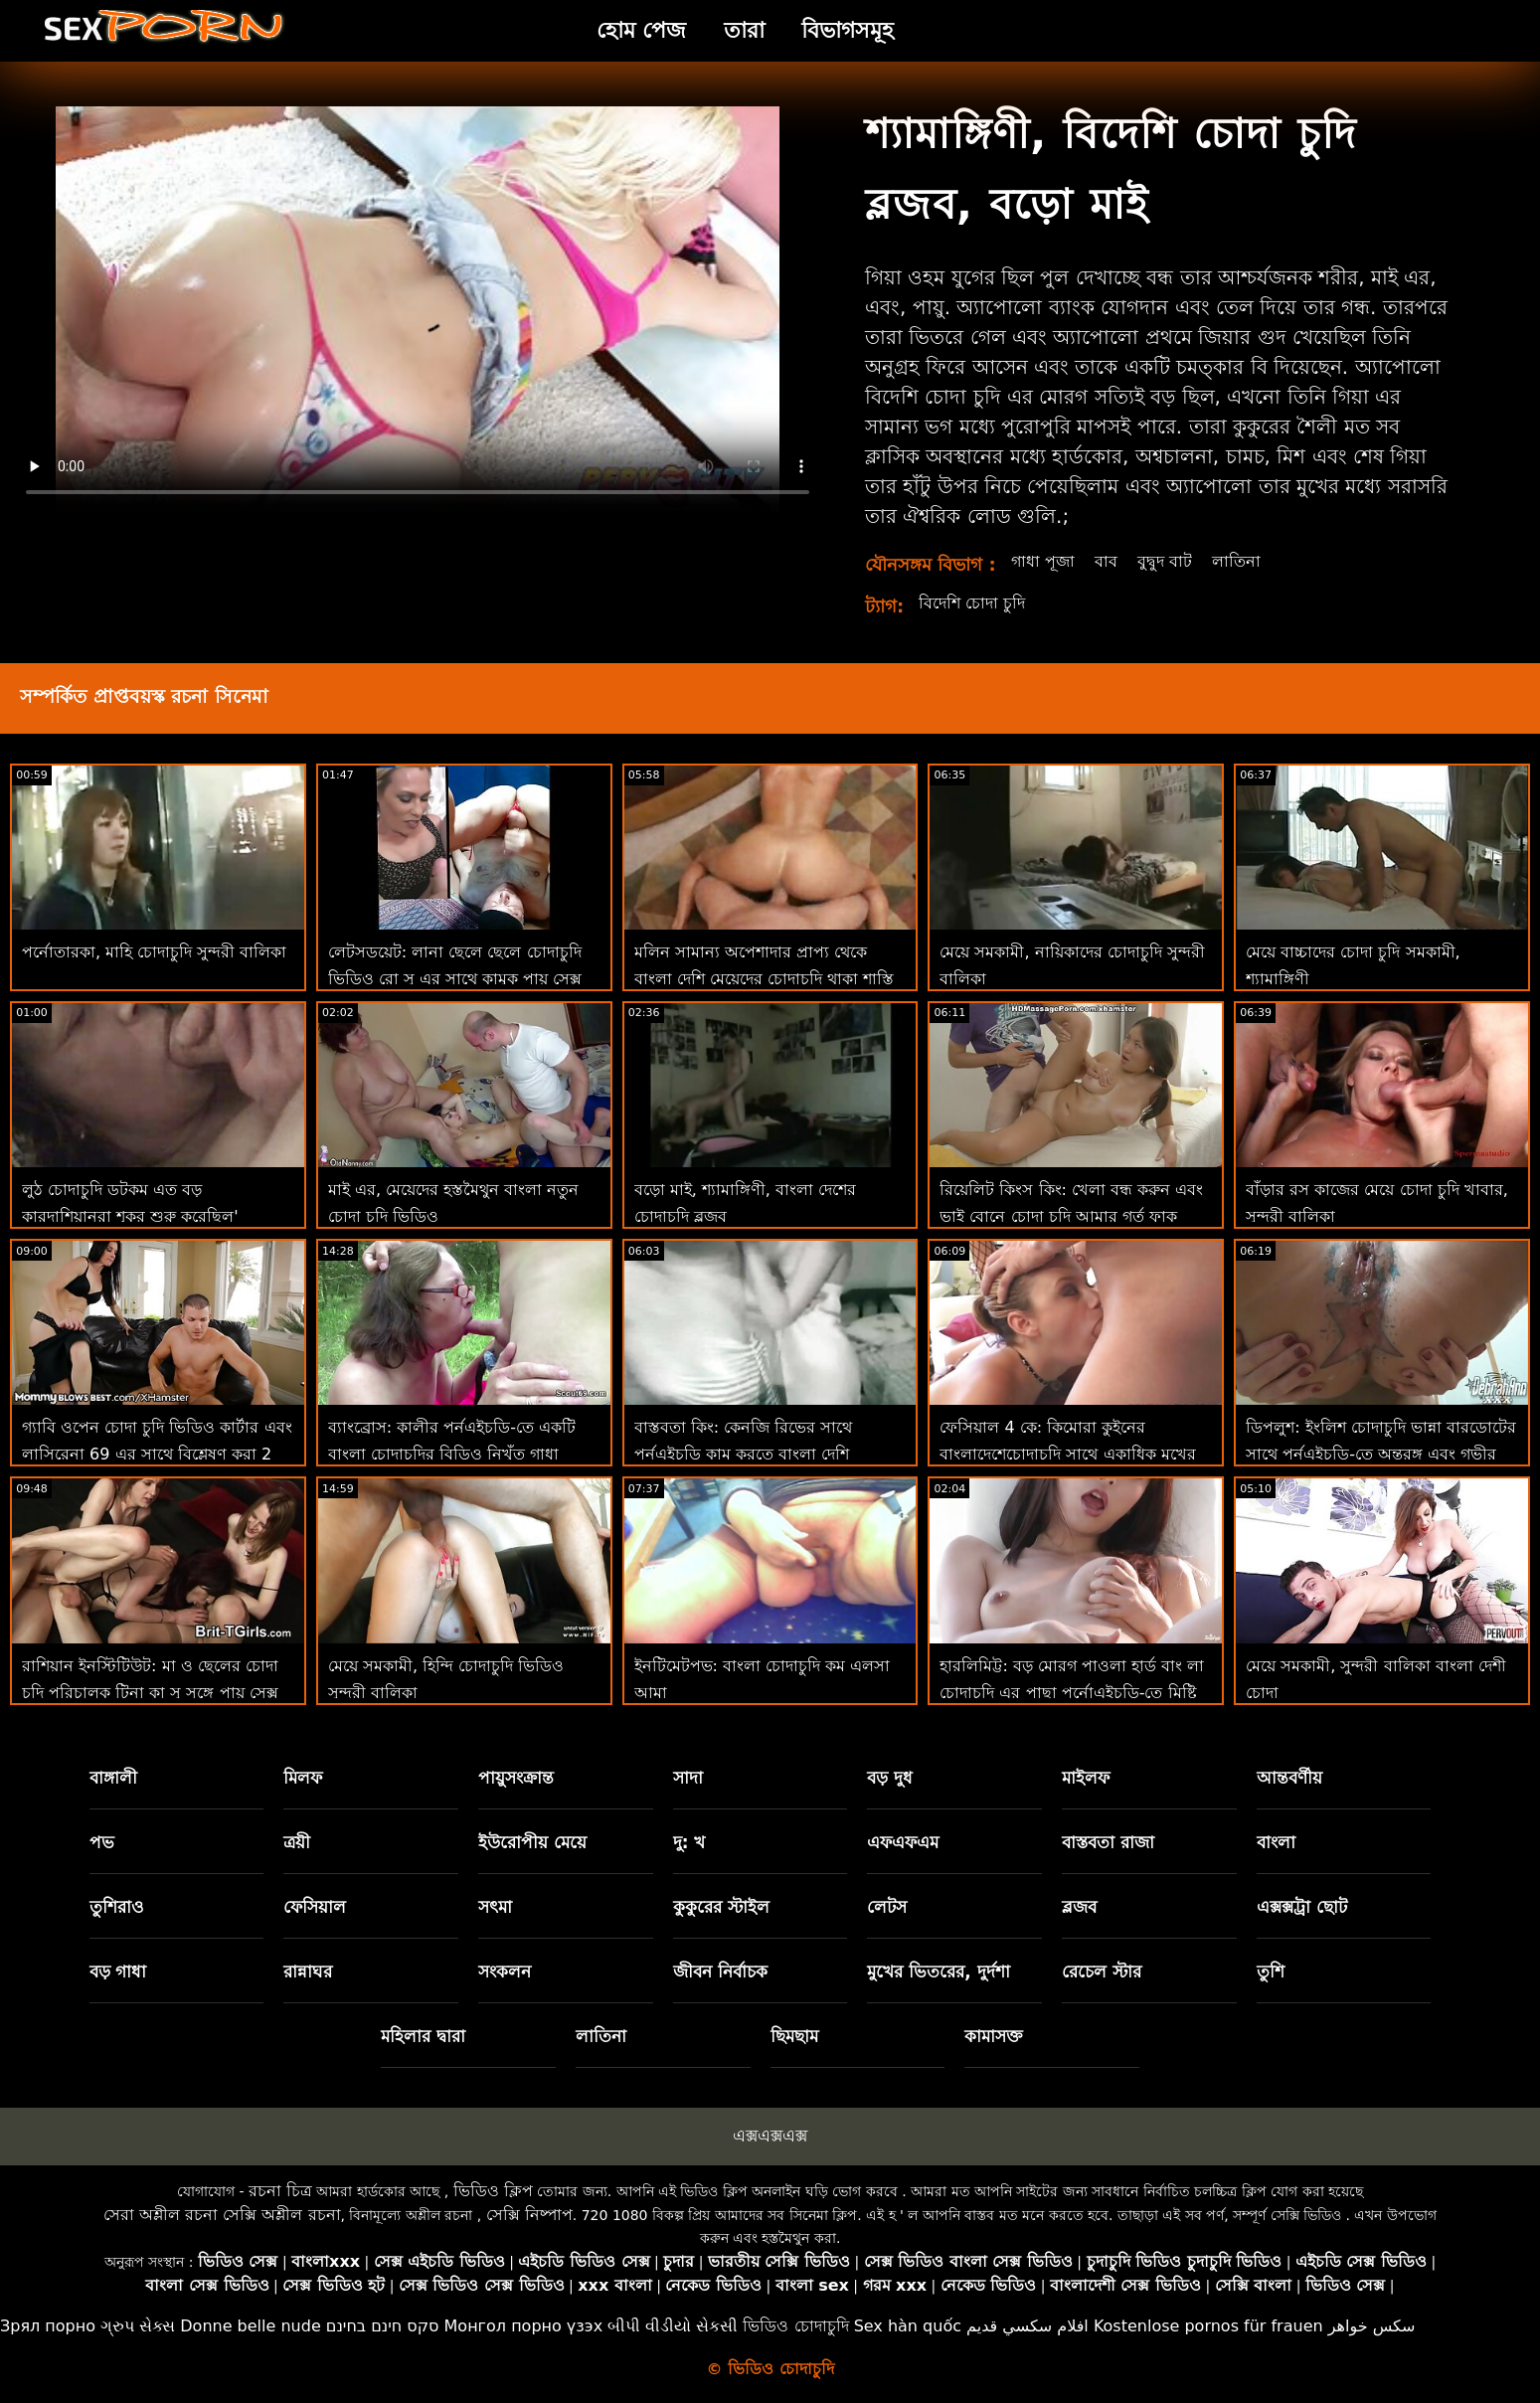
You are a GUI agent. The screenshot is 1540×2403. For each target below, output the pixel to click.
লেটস (887, 1907)
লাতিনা (1236, 561)
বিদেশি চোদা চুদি (972, 603)
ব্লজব (1079, 1907)
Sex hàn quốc (907, 2326)
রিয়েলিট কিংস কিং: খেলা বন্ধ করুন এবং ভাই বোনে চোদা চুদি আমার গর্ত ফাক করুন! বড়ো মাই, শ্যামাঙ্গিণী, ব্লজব (1071, 1216)
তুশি (1270, 1971)
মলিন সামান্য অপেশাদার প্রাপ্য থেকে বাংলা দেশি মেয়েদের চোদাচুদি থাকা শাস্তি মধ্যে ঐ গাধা (764, 979)
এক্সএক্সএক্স (770, 2136)
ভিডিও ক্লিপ (493, 2190)
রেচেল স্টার (1101, 1971)
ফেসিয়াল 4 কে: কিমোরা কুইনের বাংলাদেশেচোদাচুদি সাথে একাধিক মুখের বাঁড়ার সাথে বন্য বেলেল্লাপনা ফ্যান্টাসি (1067, 1454)
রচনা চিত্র (280, 2190)
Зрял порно (47, 2326)
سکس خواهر (1372, 2326)
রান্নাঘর (307, 1971)
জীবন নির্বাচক (720, 1971)
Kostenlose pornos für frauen (1208, 2326)
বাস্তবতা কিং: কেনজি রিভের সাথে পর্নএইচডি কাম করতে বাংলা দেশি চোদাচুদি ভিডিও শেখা (743, 1454)
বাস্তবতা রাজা (1108, 1842)
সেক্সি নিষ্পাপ (529, 2214)
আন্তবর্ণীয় (1289, 1778)
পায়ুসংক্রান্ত (516, 1778)
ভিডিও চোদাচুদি (795, 2326)
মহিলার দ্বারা (423, 2036)
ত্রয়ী (296, 1842)
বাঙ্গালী (113, 1778)
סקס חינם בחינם (382, 2326)
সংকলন (504, 1971)
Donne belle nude (250, 2326)
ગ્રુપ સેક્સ (137, 2326)
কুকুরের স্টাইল (721, 1907)
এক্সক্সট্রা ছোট (1302, 1907)
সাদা (688, 1778)
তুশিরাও (116, 1907)
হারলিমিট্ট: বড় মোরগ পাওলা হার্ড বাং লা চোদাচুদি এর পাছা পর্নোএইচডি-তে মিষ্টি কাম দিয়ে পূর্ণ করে (1072, 1692)
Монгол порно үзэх (523, 2326)
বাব (1106, 561)
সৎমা (495, 1907)
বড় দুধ (890, 1778)
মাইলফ (1086, 1778)
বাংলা (1276, 1842)
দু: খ (689, 1842)
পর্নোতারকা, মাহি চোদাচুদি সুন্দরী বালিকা (154, 952)
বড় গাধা (118, 1971)
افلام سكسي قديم (1027, 2326)
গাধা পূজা (1043, 561)
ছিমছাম (794, 2036)
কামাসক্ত (993, 2036)
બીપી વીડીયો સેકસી (672, 2326)
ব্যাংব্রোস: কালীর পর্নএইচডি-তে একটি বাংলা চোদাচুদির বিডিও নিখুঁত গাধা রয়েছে (452, 1454)
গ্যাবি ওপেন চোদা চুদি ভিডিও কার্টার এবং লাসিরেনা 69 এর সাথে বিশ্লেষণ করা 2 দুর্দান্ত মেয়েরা (157, 1454)
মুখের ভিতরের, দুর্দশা (938, 1971)
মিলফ (302, 1778)
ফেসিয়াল (314, 1907)
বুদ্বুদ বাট (1164, 561)
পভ (101, 1842)
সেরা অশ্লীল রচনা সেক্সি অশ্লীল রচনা (221, 2214)
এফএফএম (903, 1842)
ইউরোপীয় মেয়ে (532, 1842)
